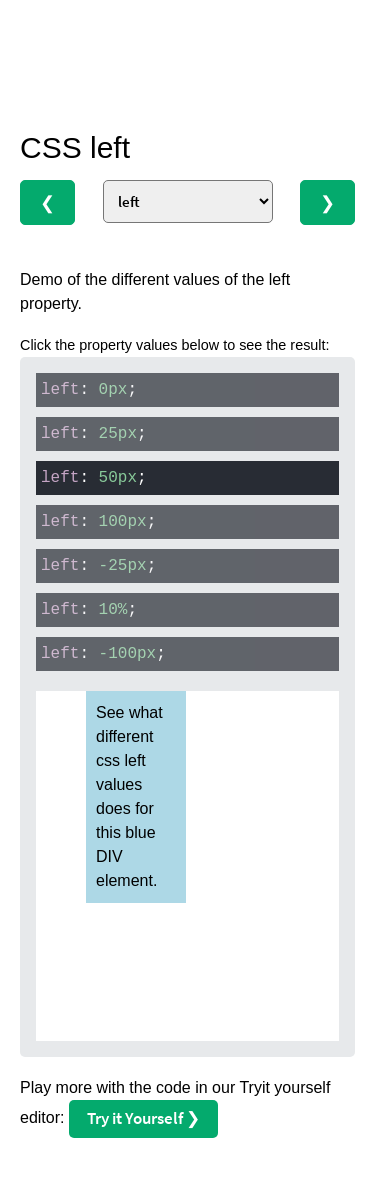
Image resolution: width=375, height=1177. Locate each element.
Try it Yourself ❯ (143, 1118)
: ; (89, 390)
